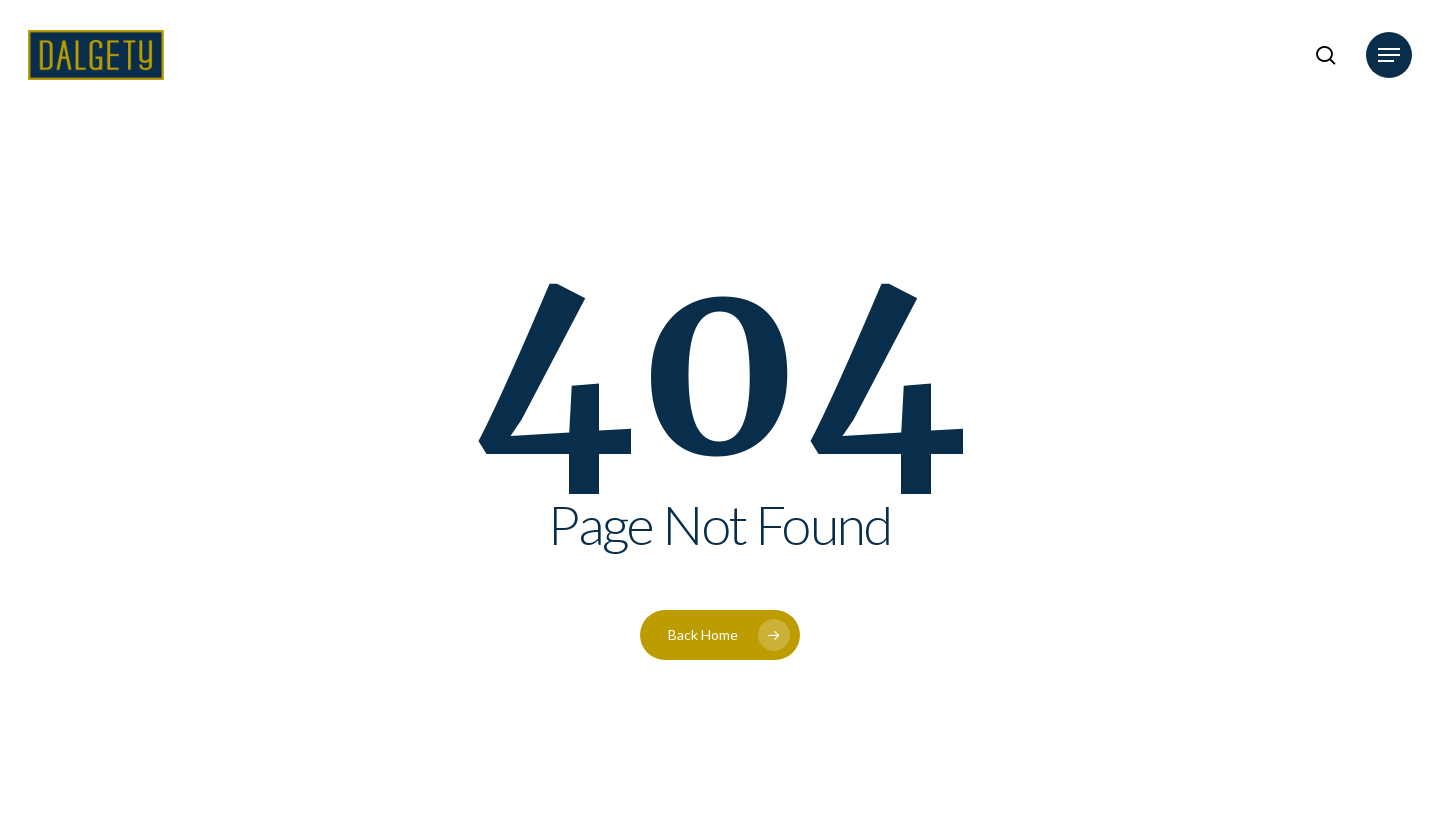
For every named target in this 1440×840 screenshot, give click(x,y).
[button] (1389, 55)
